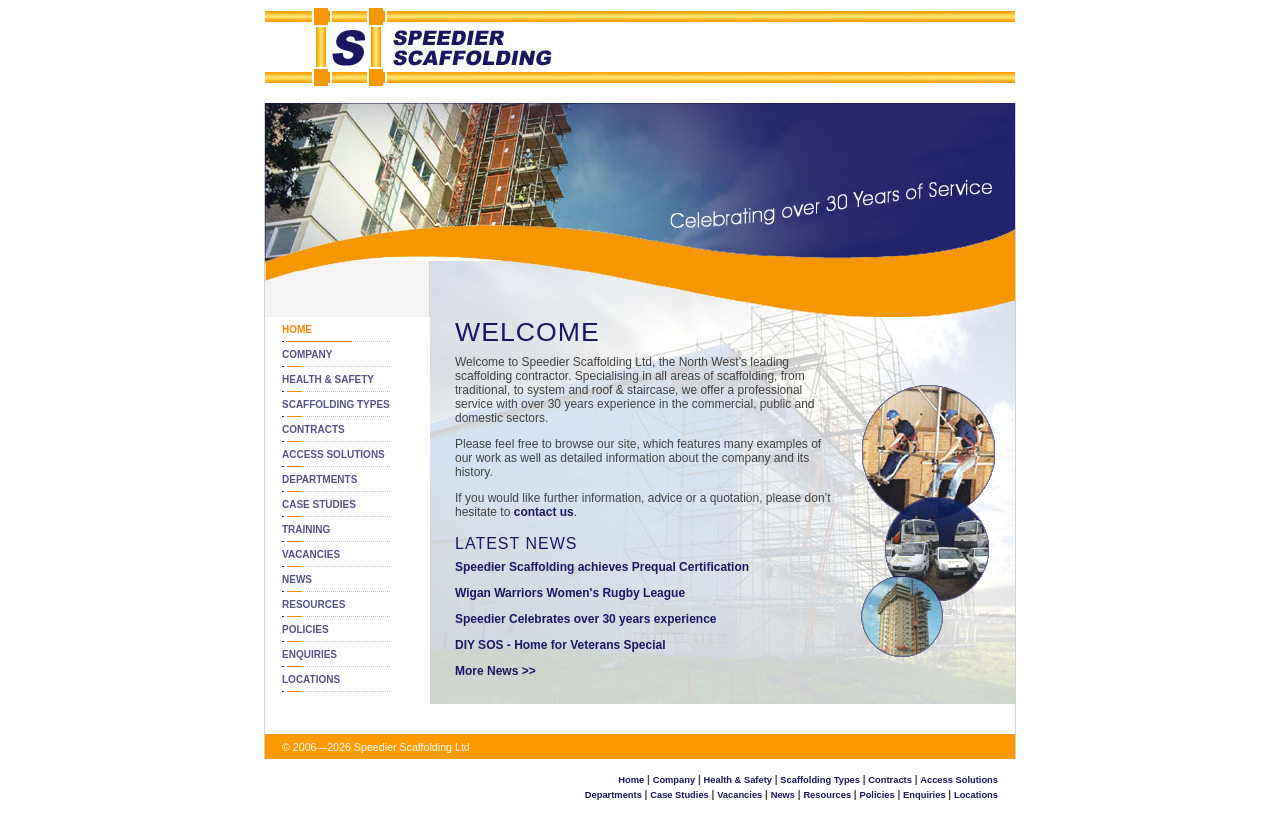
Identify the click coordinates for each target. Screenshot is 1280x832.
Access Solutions (333, 454)
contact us (544, 512)
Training (306, 529)
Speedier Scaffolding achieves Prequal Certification (602, 567)
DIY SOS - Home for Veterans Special (560, 645)
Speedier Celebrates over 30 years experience (586, 619)
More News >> (495, 671)
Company (307, 354)
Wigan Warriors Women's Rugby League (570, 593)
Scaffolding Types (336, 404)
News (297, 579)
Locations (311, 679)
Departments (319, 479)
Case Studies (319, 504)
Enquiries (309, 654)
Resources (313, 604)
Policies (305, 629)
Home (297, 329)
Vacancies (311, 554)
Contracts (313, 429)
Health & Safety (328, 379)
